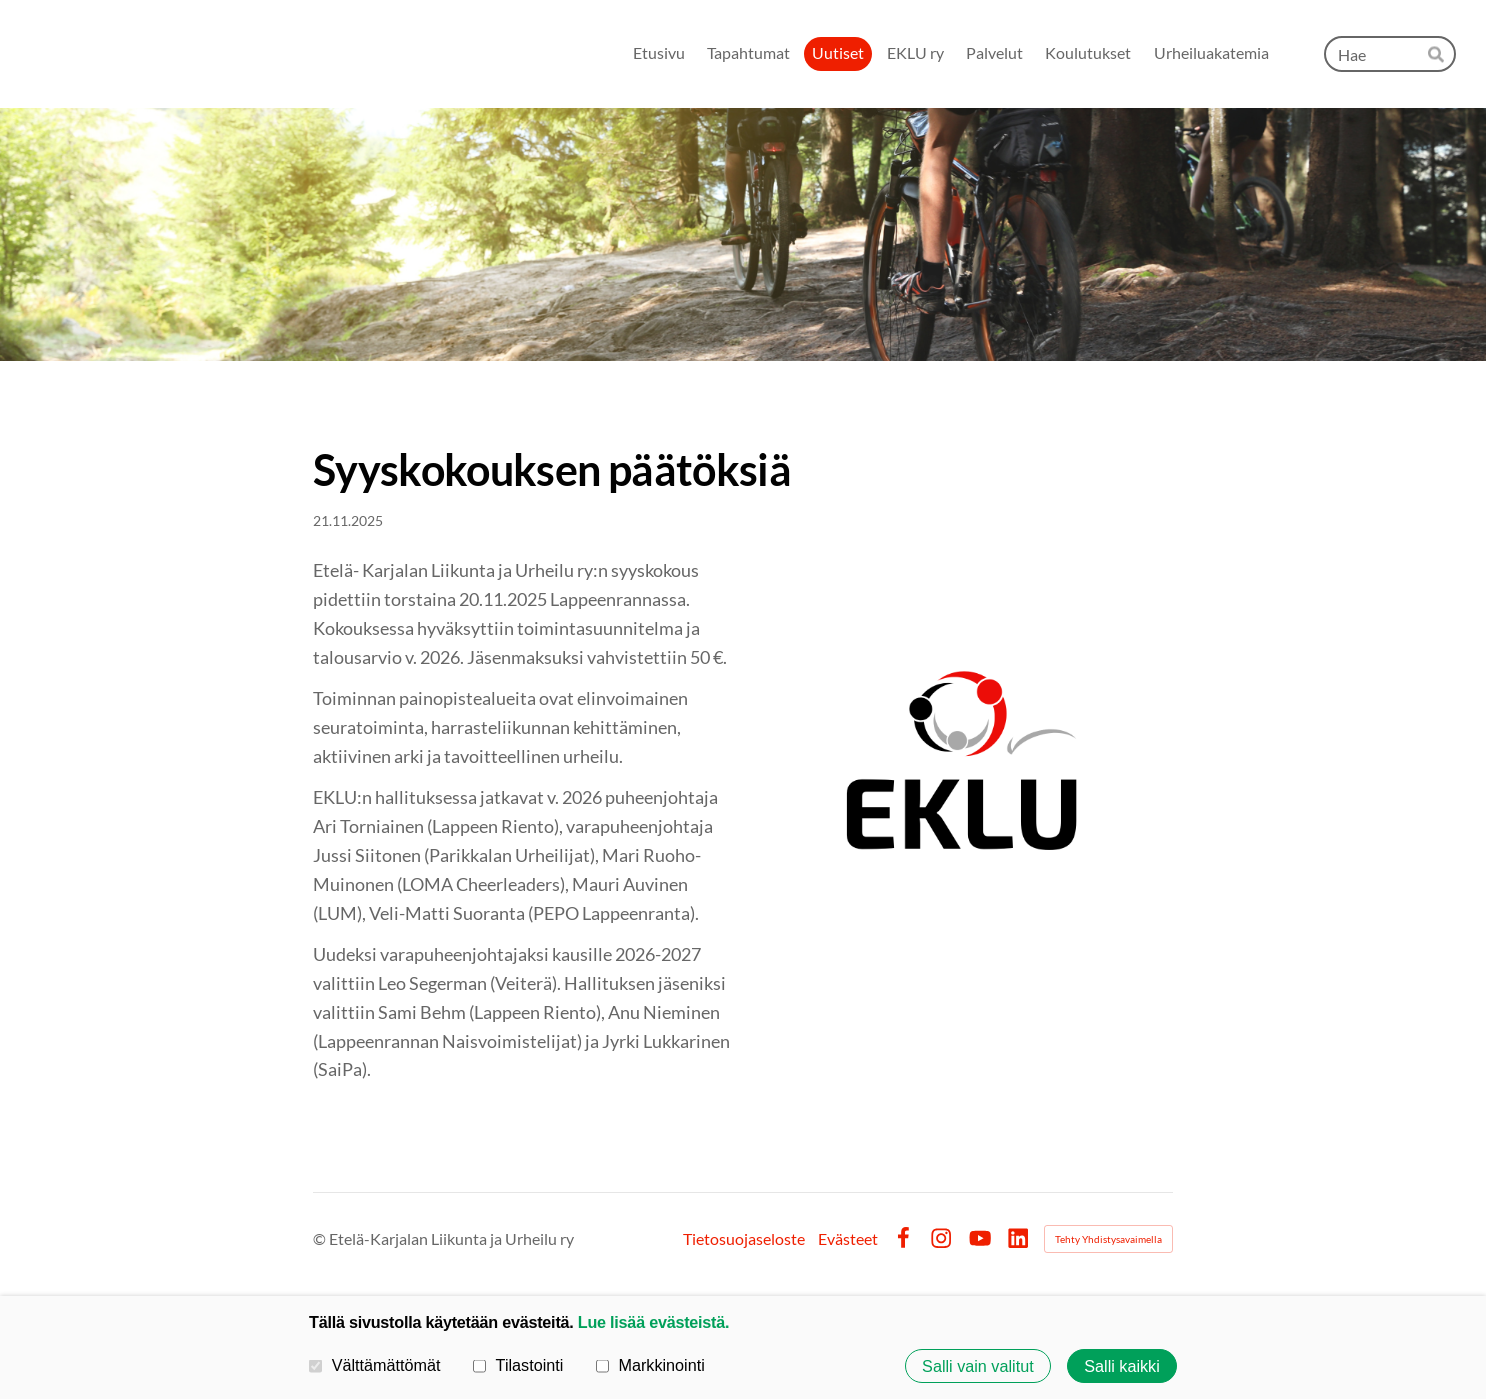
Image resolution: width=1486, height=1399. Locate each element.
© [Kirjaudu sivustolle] (321, 1238)
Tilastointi (518, 1365)
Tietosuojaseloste (744, 1239)
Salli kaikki (1122, 1366)
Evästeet (848, 1239)
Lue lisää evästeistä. (653, 1322)
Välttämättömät (375, 1365)
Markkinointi (650, 1365)
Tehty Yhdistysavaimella (1108, 1239)
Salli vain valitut (978, 1366)
